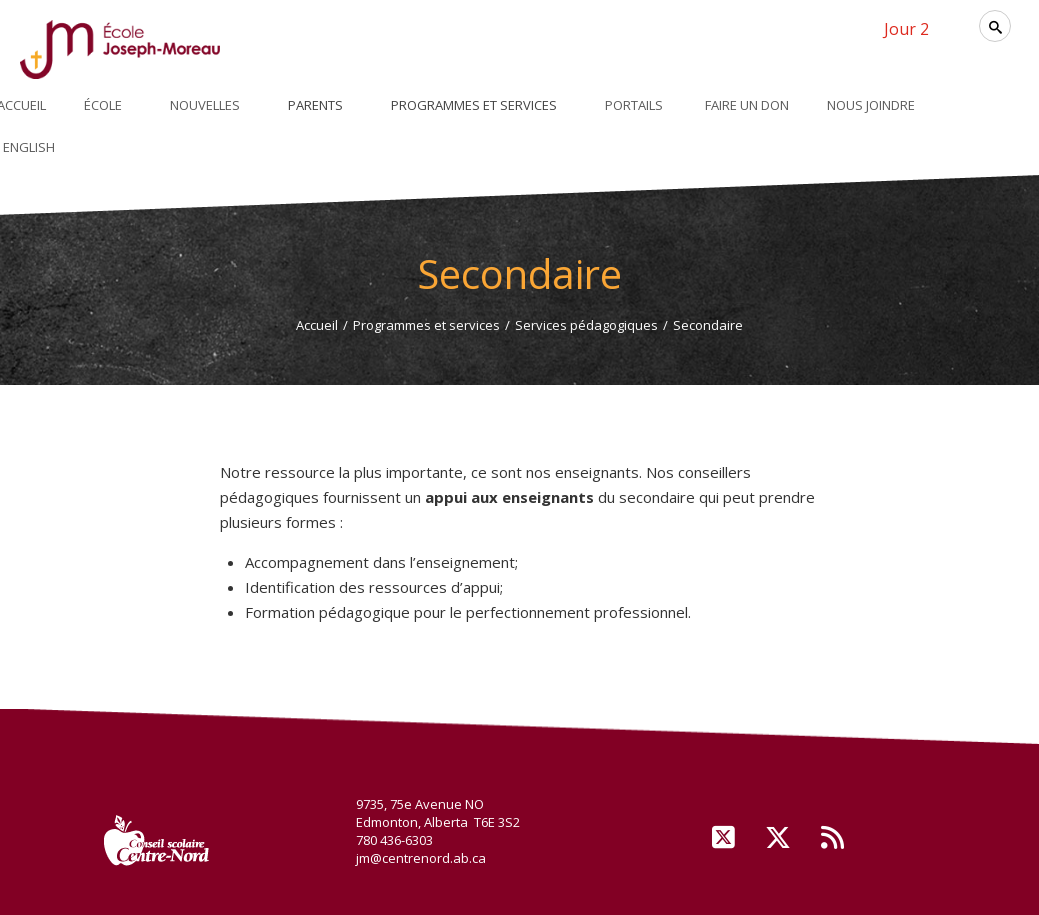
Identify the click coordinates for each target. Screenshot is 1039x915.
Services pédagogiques (586, 325)
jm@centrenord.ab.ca (421, 858)
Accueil (317, 325)
